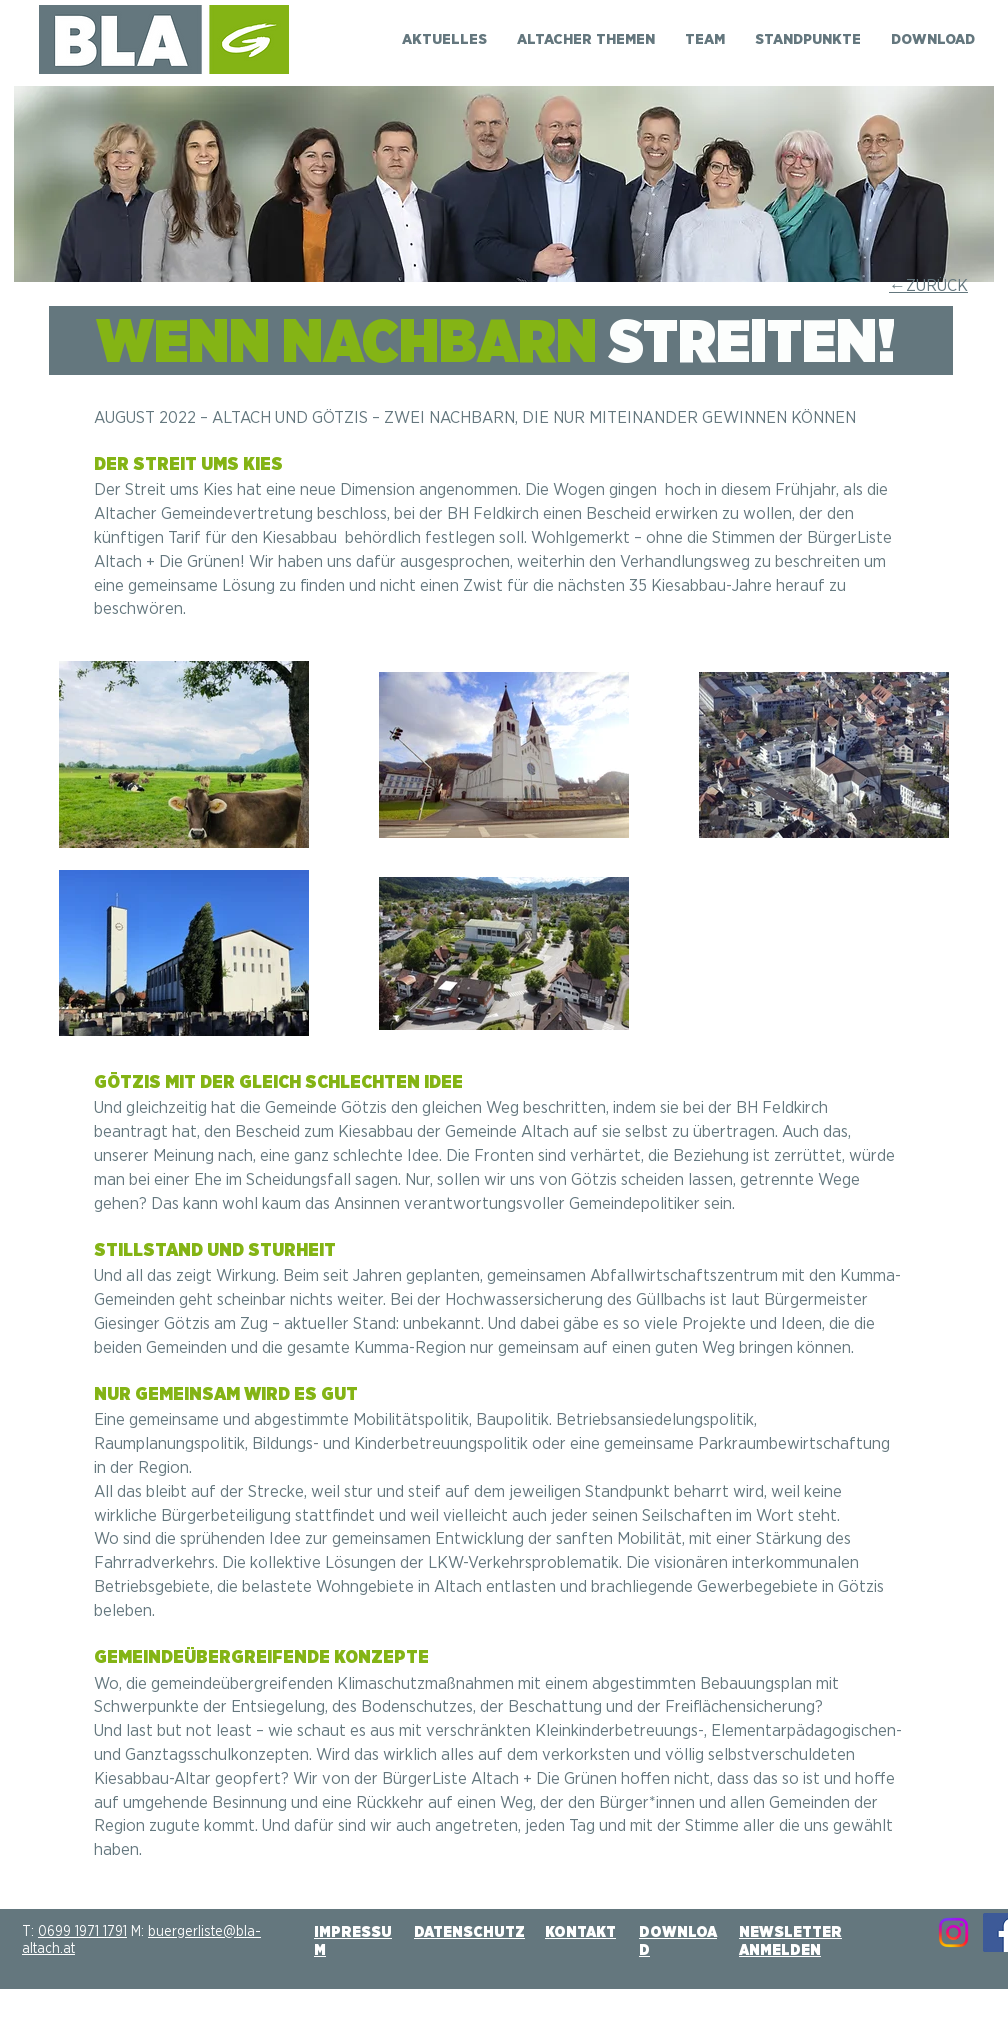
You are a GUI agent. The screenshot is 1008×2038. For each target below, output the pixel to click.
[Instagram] (953, 1932)
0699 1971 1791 (82, 1932)
